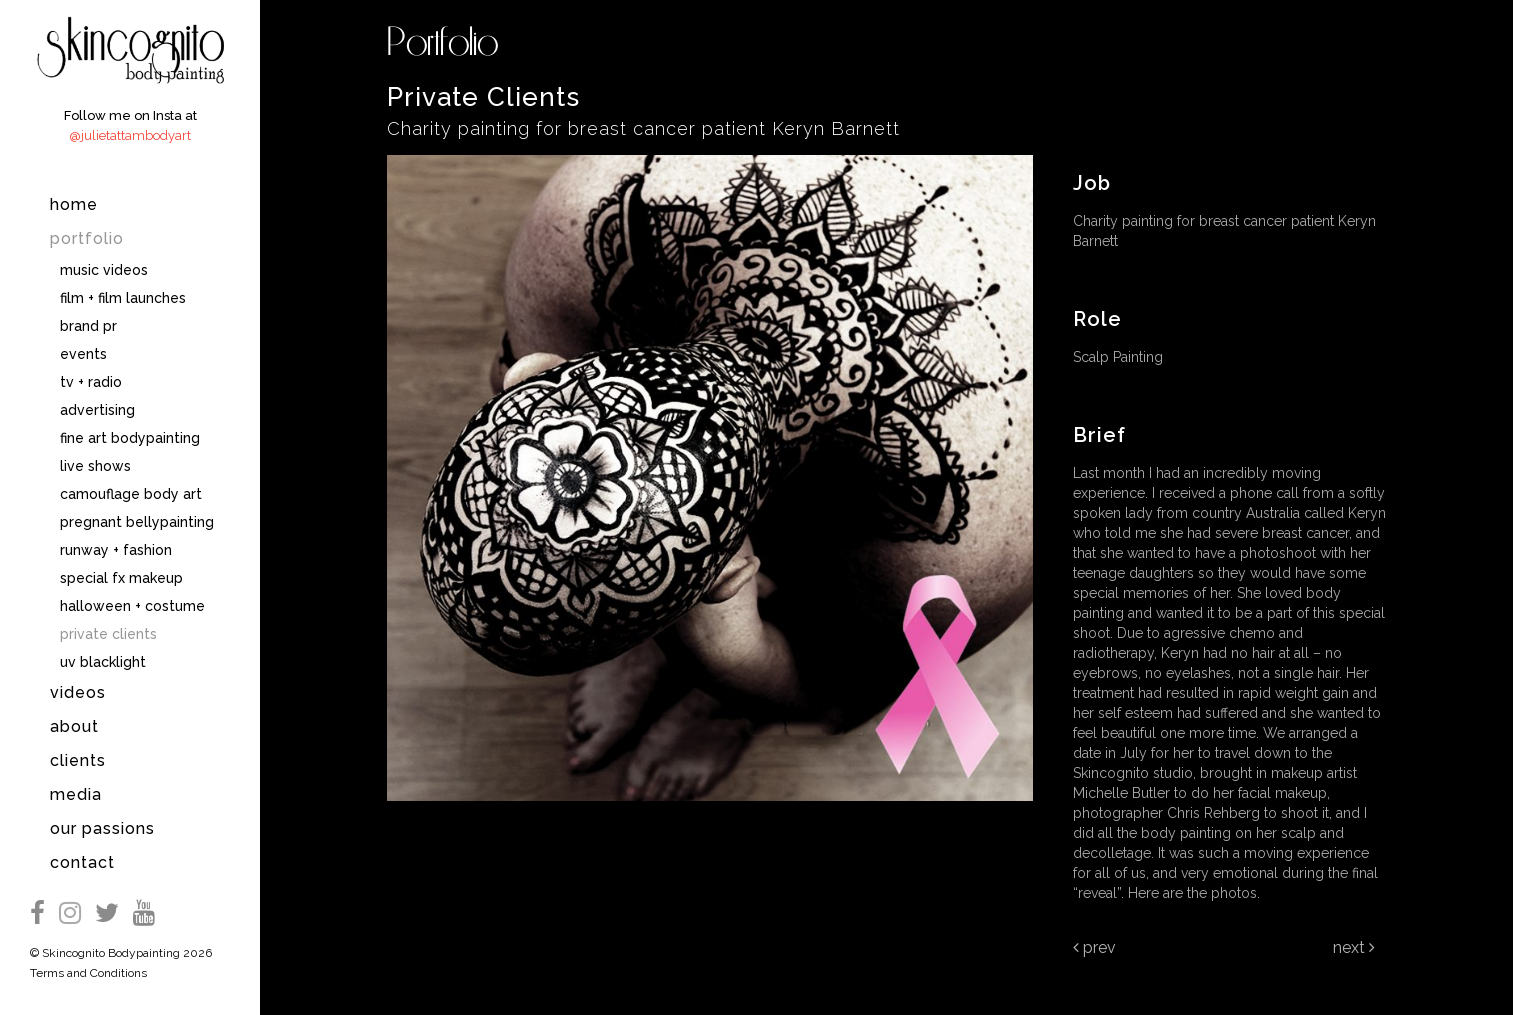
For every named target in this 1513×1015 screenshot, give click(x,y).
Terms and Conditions (88, 973)
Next (1354, 947)
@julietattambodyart (130, 135)
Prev (1094, 947)
